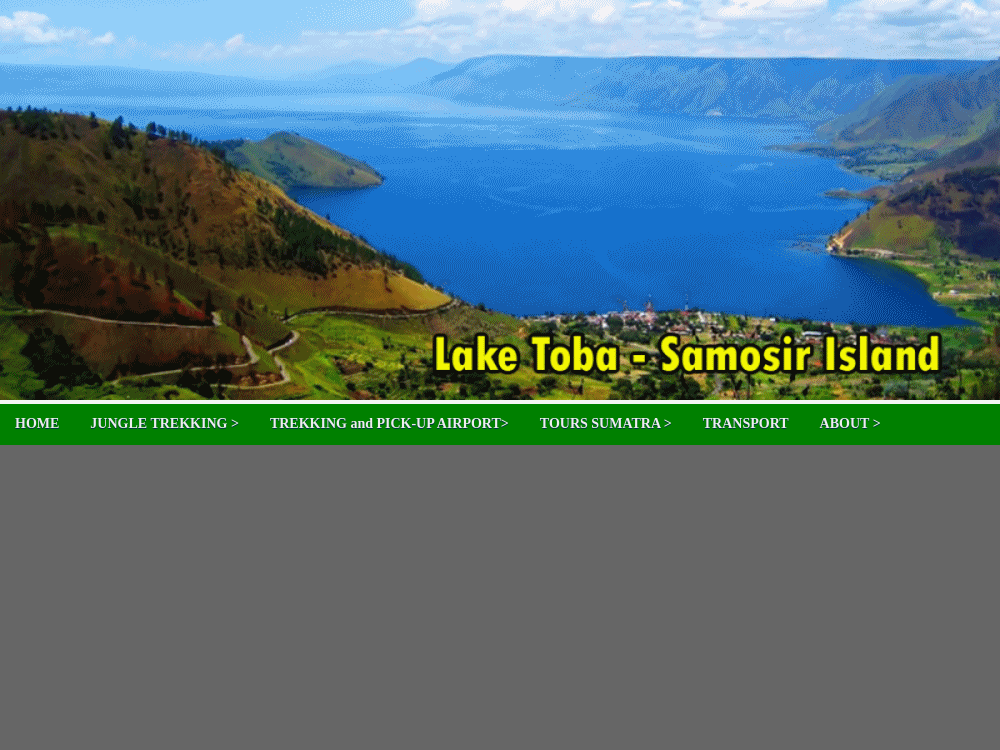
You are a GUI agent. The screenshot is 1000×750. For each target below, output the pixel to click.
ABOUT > (850, 423)
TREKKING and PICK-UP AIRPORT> (389, 423)
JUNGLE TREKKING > (164, 423)
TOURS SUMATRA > (606, 423)
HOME (37, 423)
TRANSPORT (746, 423)
